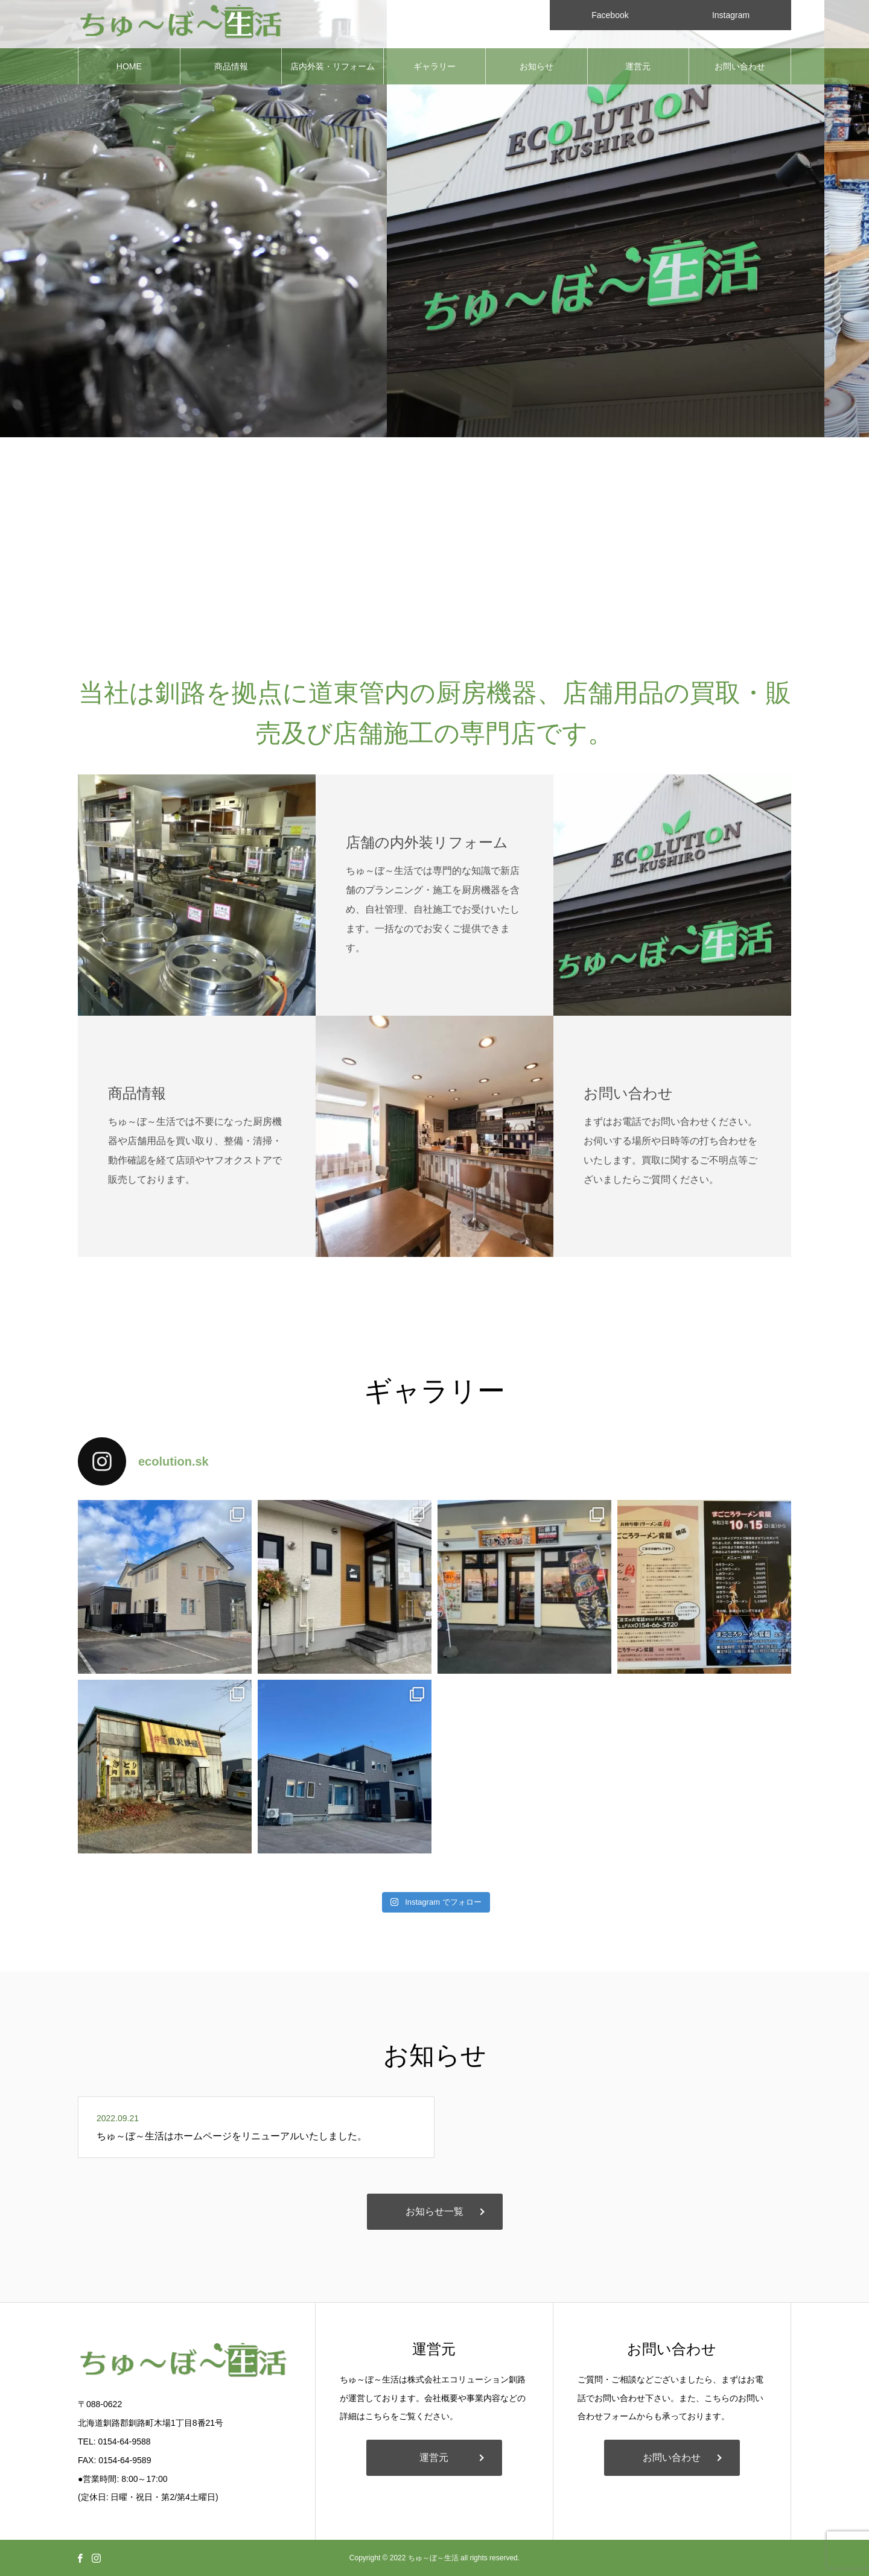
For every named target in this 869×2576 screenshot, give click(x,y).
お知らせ (536, 66)
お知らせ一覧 (434, 2211)
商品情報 (231, 66)
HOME (129, 66)
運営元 (638, 66)
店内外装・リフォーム (332, 66)
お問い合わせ (740, 66)
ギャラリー (434, 66)
